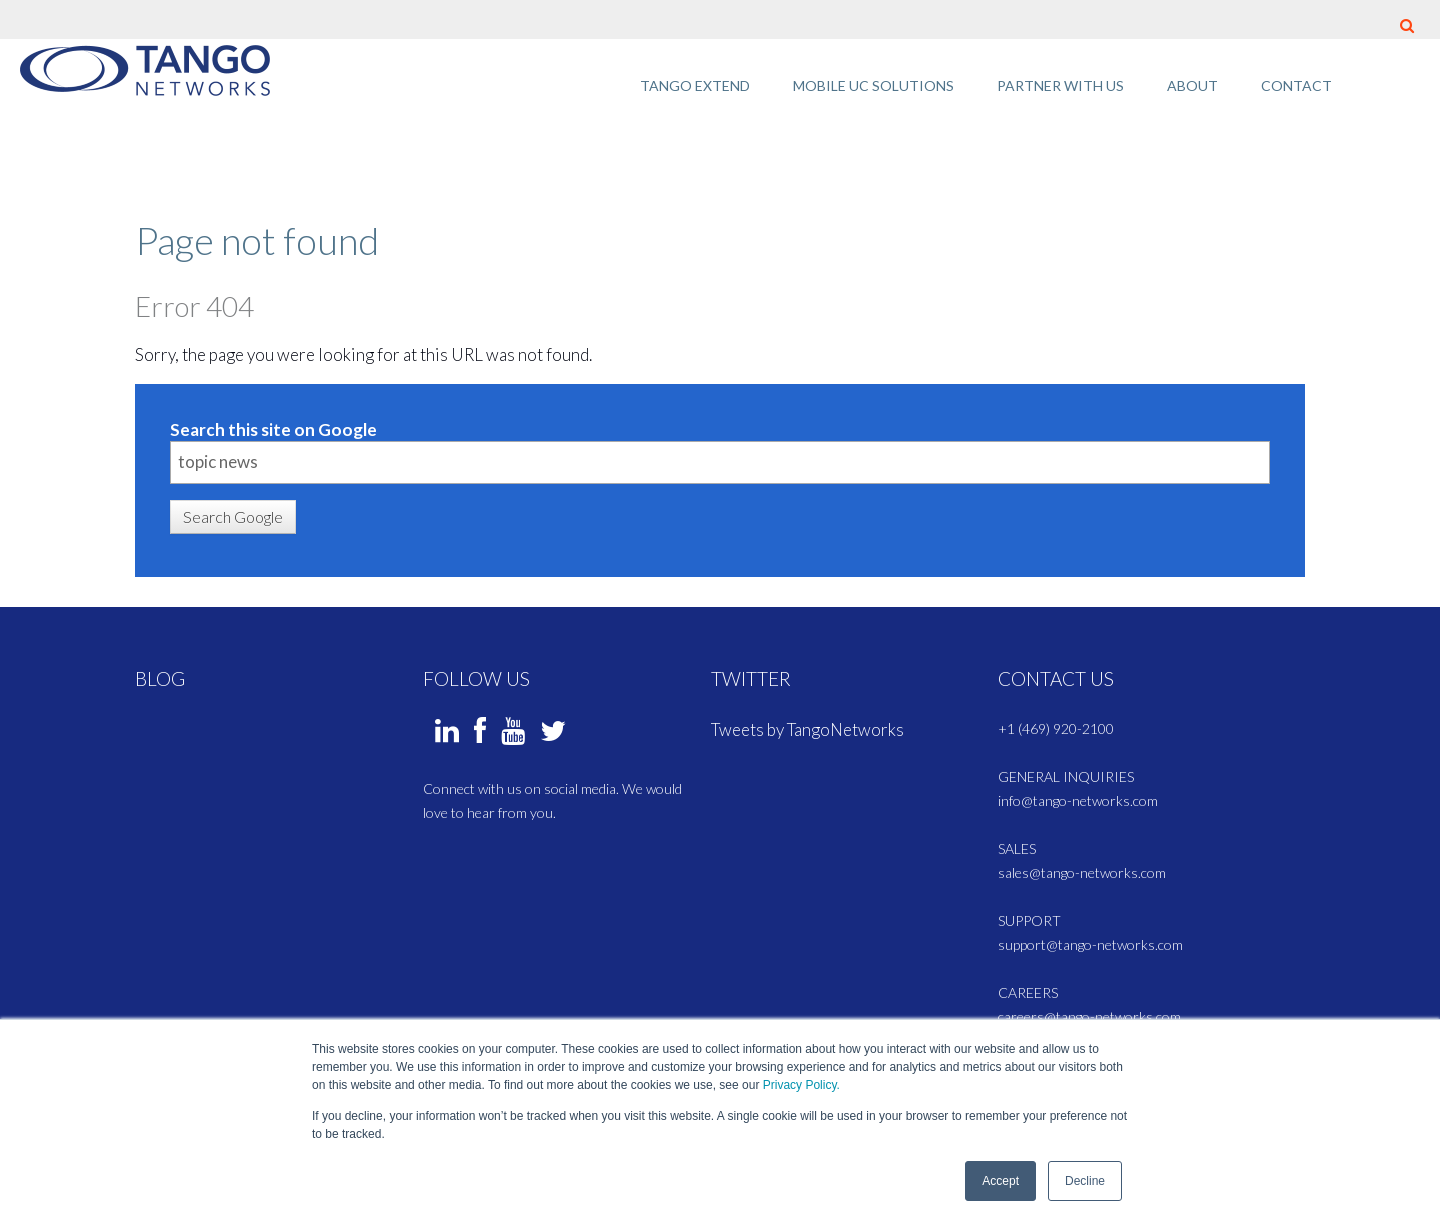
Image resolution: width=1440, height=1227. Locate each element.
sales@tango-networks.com (1082, 872)
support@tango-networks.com (1090, 944)
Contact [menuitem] (1296, 85)
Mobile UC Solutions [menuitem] (873, 85)
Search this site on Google (273, 429)
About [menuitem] (1192, 85)
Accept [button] (1000, 1181)
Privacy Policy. (801, 1086)
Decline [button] (1085, 1181)
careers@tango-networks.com (1089, 1016)
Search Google (233, 516)
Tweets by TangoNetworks (807, 729)
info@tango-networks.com (1078, 800)
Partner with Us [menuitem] (1060, 85)
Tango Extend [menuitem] (695, 85)
